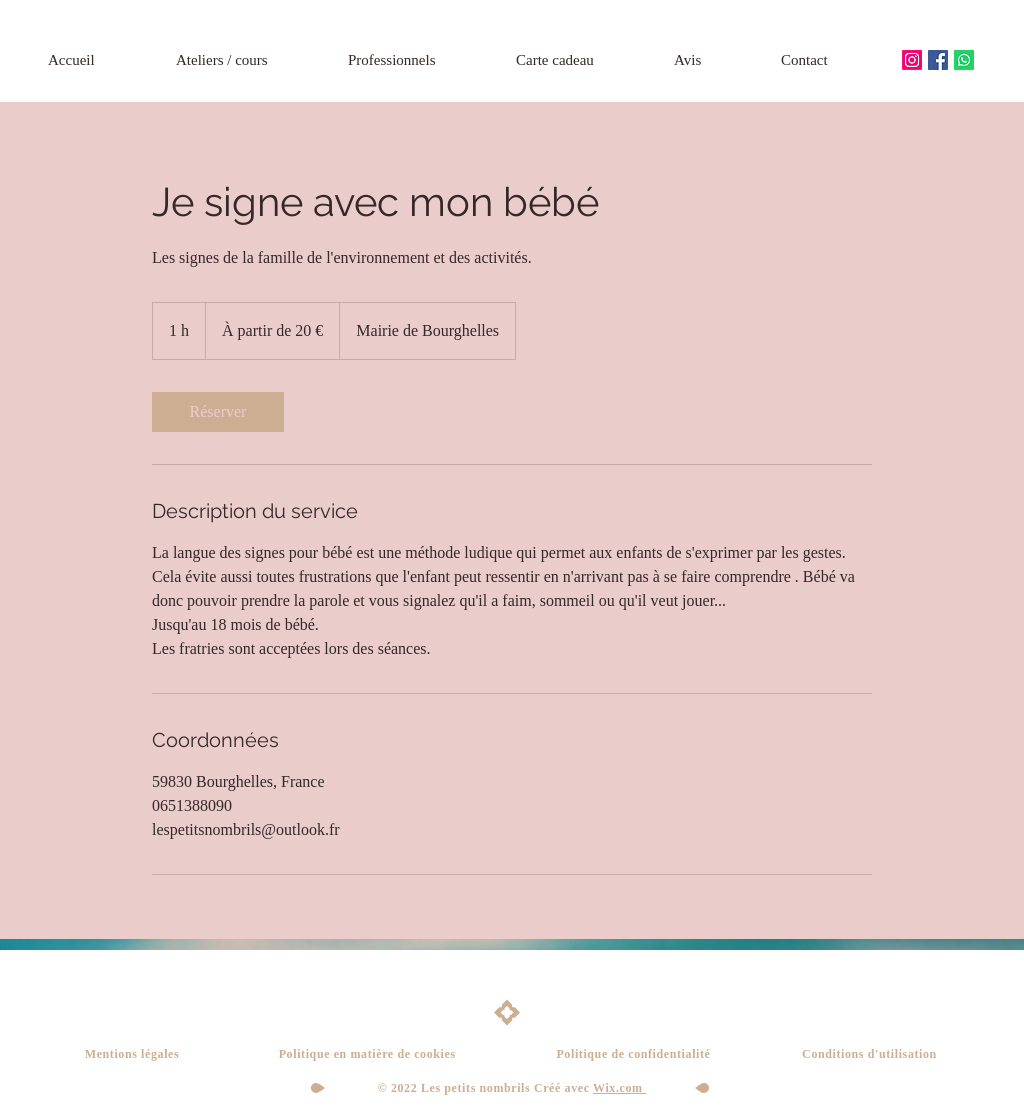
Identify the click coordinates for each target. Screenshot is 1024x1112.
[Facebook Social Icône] (938, 60)
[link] (218, 412)
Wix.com (619, 1088)
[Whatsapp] (964, 60)
